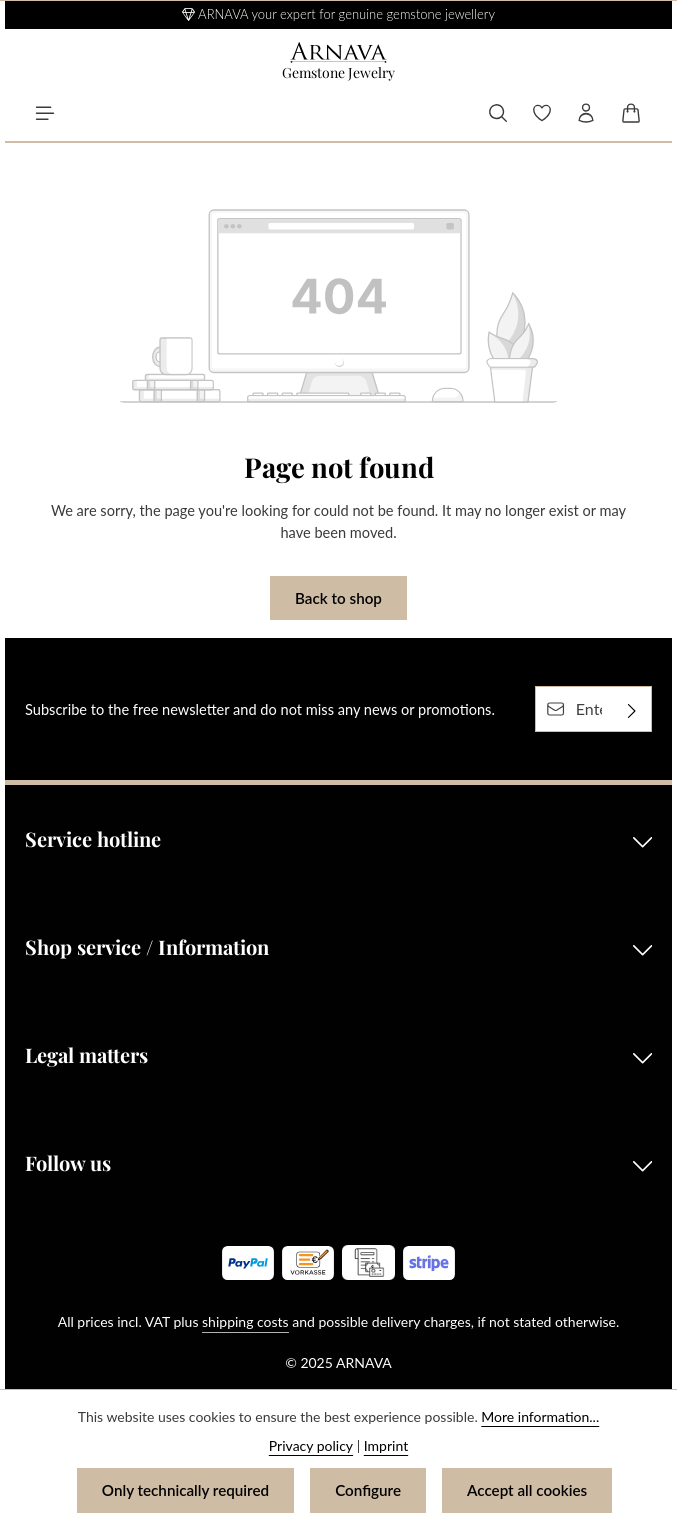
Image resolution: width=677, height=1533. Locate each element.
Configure (368, 1490)
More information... (540, 1416)
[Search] (498, 113)
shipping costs (245, 1321)
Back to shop (338, 598)
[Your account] (586, 113)
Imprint (386, 1445)
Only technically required (185, 1490)
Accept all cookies (527, 1490)
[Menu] (45, 113)
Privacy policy (311, 1445)
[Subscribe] (632, 709)
